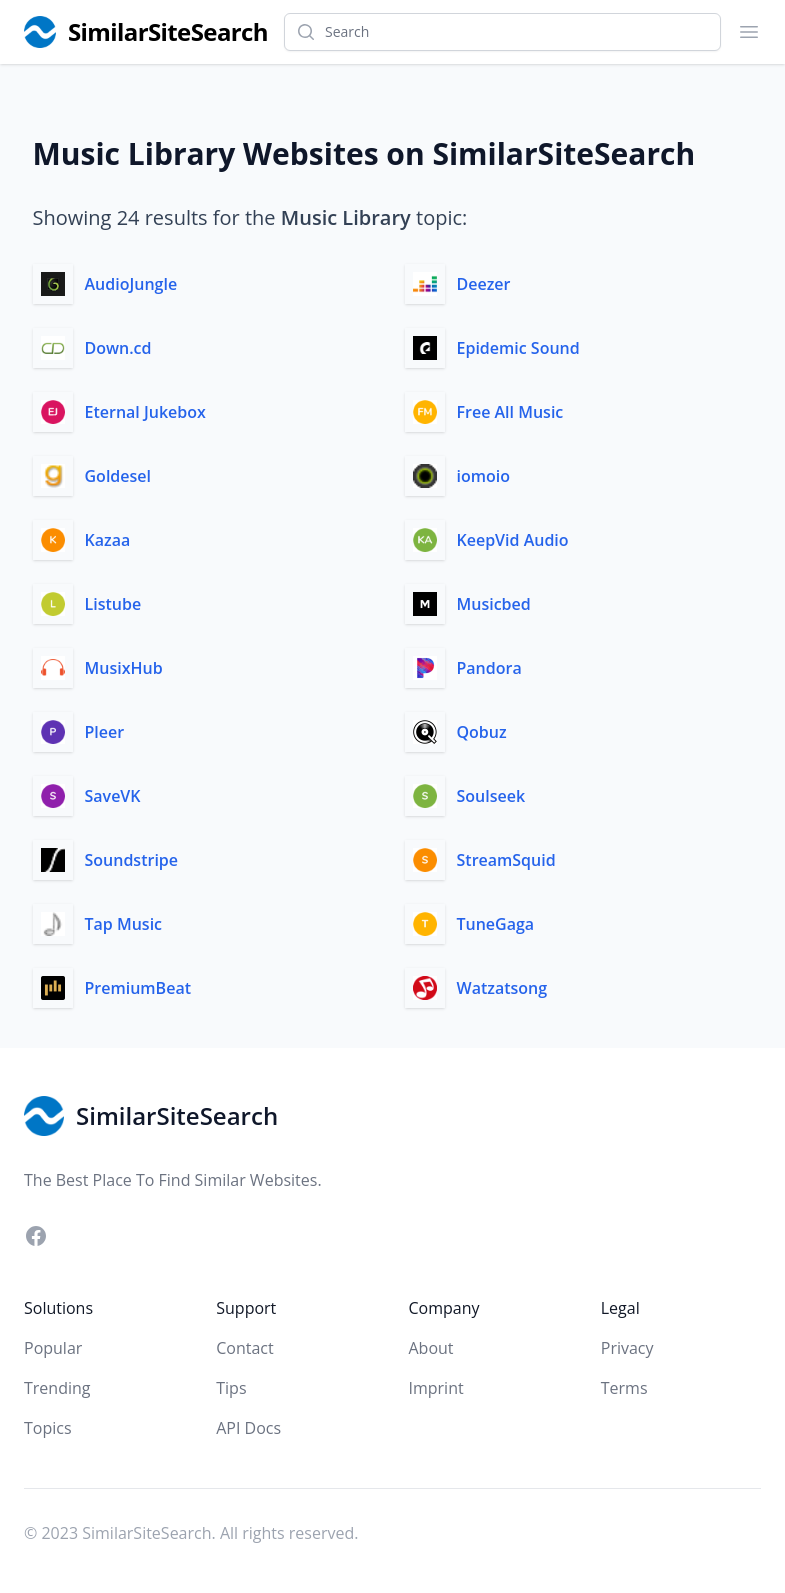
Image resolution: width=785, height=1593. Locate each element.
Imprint (436, 1388)
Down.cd (118, 348)
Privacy (627, 1348)
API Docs (248, 1428)
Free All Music (510, 412)
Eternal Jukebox (145, 412)
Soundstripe (132, 860)
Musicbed (494, 604)
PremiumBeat (138, 988)
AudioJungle (131, 284)
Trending (57, 1388)
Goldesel (118, 476)
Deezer (484, 284)
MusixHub (124, 668)
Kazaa (108, 540)
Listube (113, 604)
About (431, 1348)
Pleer (105, 732)
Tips (231, 1388)
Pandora (489, 668)
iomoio (483, 476)
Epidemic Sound (518, 348)
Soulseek (491, 796)
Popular (53, 1348)
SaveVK (113, 796)
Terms (624, 1388)
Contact (244, 1348)
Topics (48, 1428)
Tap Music (124, 924)
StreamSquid (506, 860)
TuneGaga (496, 924)
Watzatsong (502, 988)
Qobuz (482, 732)
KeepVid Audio (513, 540)
